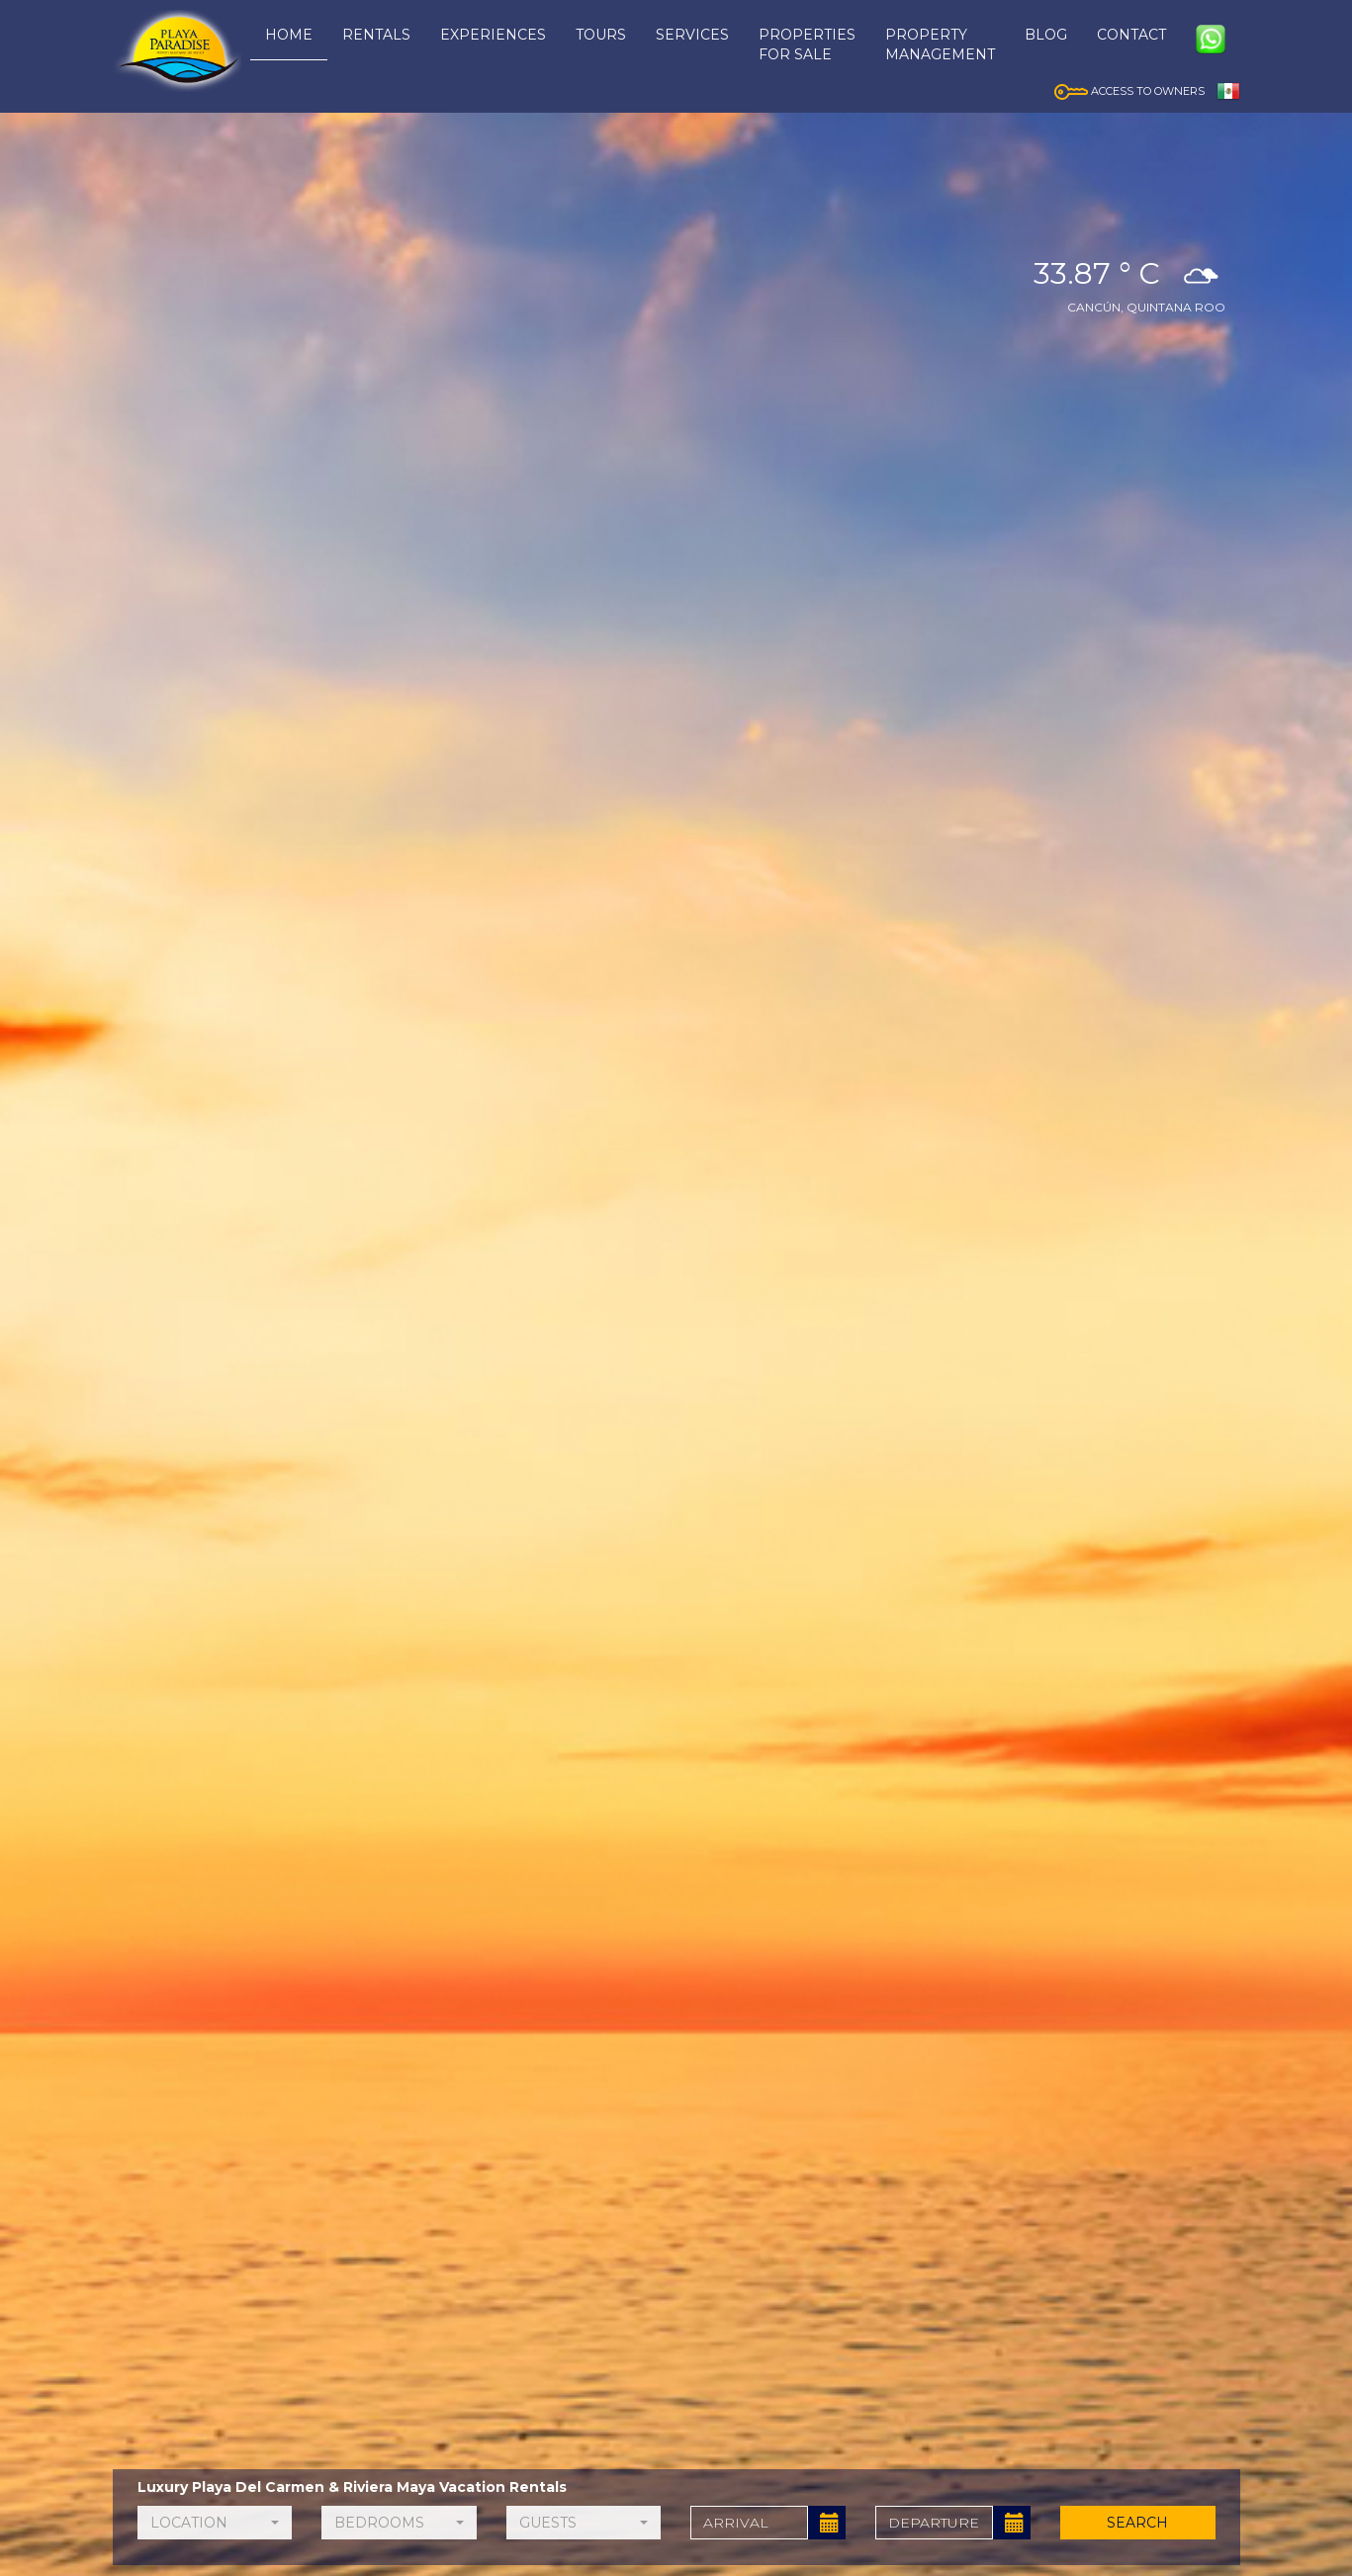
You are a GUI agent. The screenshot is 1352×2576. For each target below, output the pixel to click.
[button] (215, 2522)
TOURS (601, 35)
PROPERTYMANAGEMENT (940, 44)
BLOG (1046, 35)
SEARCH (1137, 2523)
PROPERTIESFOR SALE (807, 44)
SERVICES (692, 35)
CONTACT (1131, 35)
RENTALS (376, 35)
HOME (289, 35)
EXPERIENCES (493, 35)
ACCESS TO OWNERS (1129, 91)
